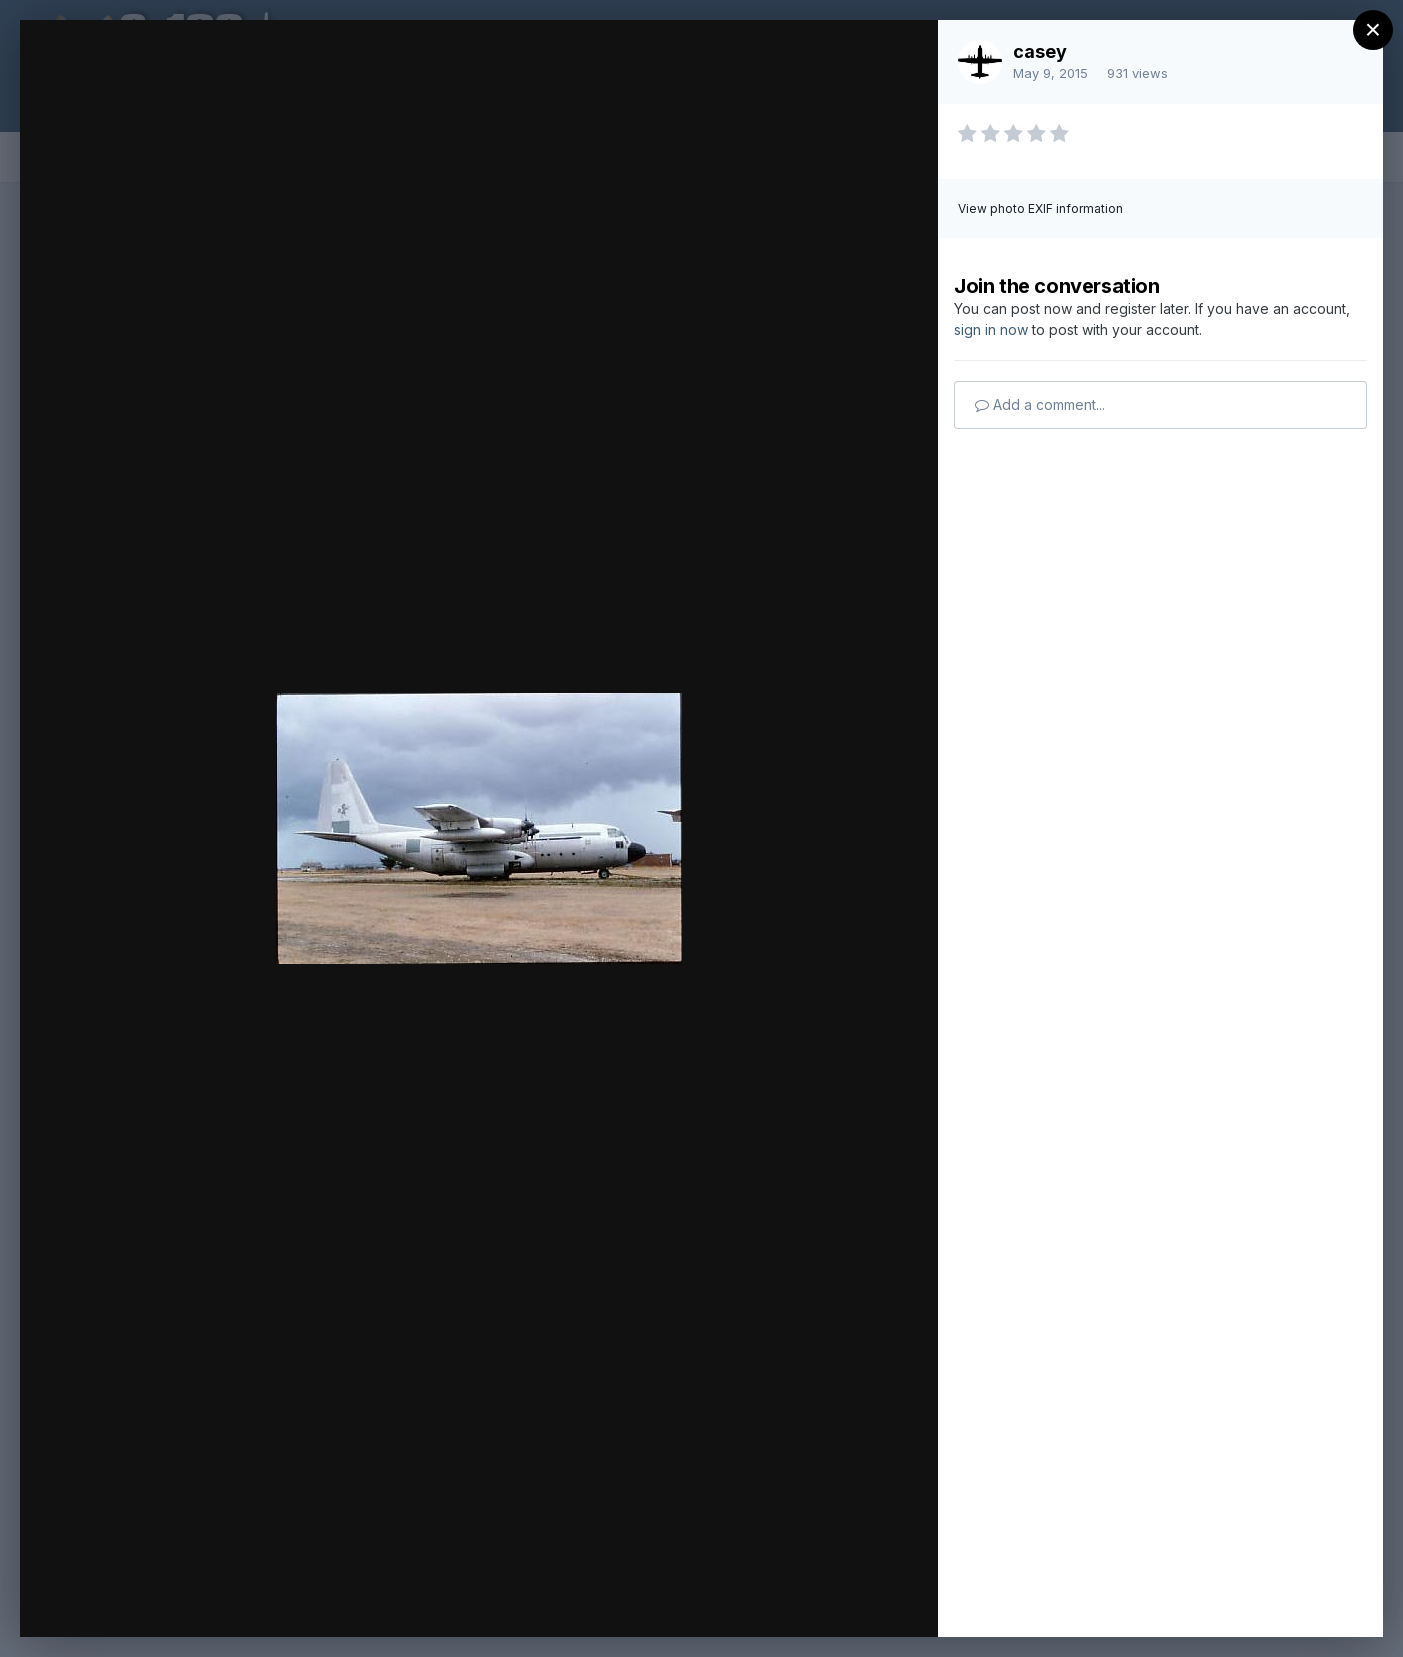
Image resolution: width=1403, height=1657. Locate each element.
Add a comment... (1040, 404)
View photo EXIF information (1040, 208)
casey (1040, 51)
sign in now (991, 329)
